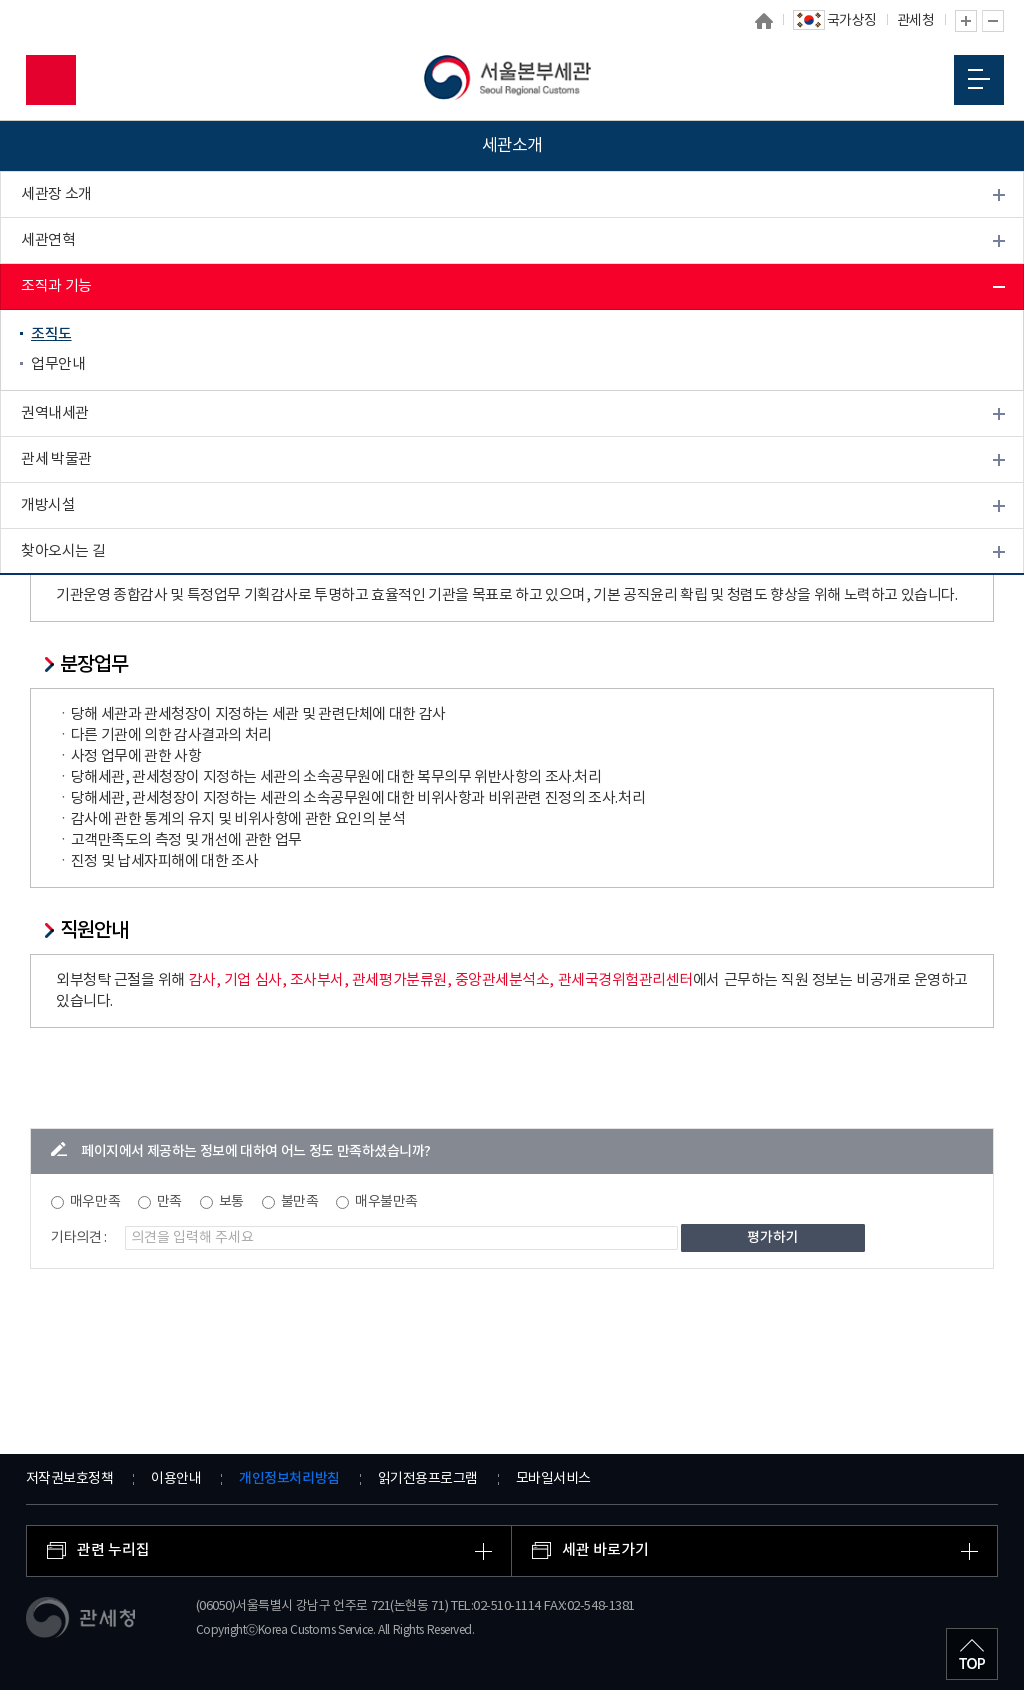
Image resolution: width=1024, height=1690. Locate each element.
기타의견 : (79, 1238)
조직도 (51, 334)
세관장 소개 (56, 194)
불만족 (300, 1202)
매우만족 (95, 1202)
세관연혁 (48, 240)
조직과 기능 (56, 286)
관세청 (916, 21)
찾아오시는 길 (63, 551)
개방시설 (48, 505)
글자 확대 (966, 21)
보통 (231, 1202)
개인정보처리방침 (289, 1478)
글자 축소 (993, 21)
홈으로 (764, 21)
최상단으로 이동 (972, 1654)
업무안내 (58, 364)
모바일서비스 (553, 1479)
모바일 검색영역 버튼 (51, 80)
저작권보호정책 (70, 1479)
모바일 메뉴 (979, 79)
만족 (169, 1202)
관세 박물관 (56, 459)
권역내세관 (55, 413)
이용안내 (176, 1479)
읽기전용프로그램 (428, 1479)
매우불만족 (386, 1202)
